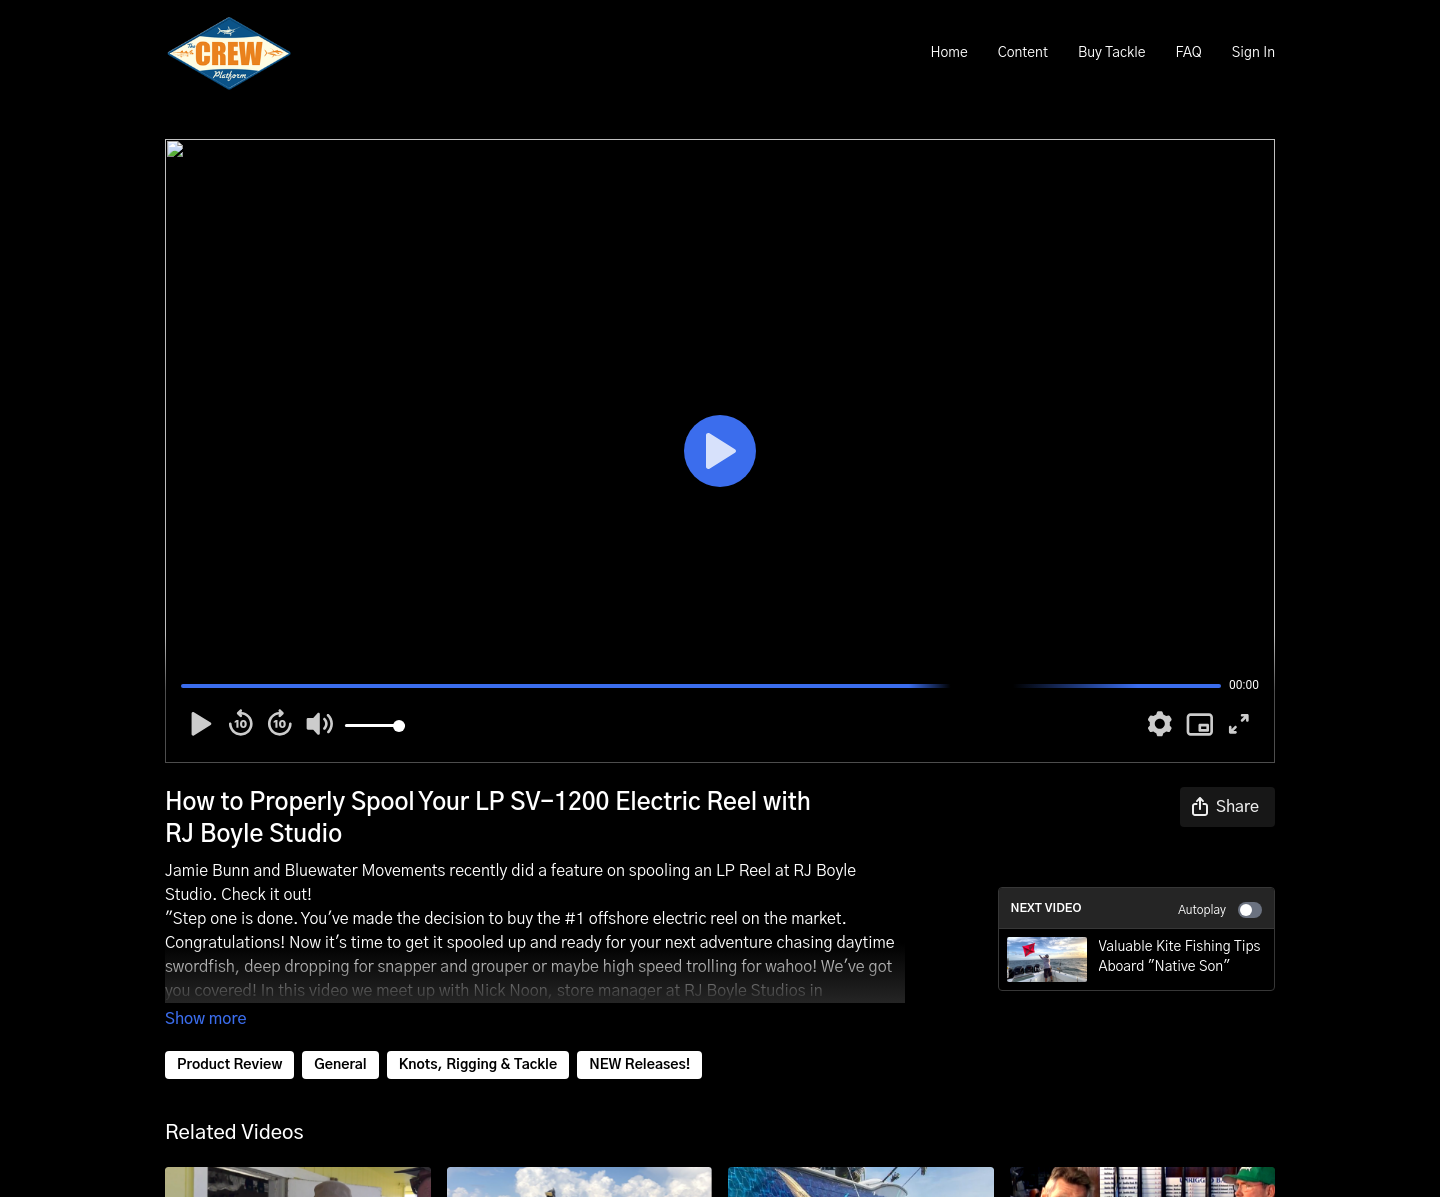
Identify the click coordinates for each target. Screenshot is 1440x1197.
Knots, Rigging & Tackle (478, 1065)
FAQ (1188, 53)
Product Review (229, 1065)
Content (1023, 53)
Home (948, 53)
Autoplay (1220, 910)
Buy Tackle (1112, 53)
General (340, 1065)
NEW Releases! (639, 1065)
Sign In (1253, 53)
